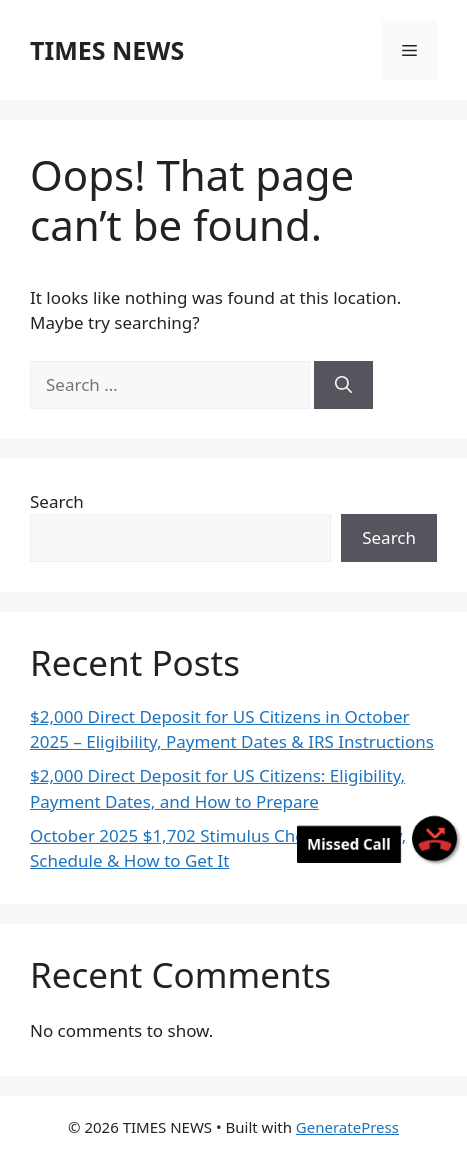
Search (57, 501)
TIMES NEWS (107, 50)
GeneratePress (347, 1127)
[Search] (343, 385)
